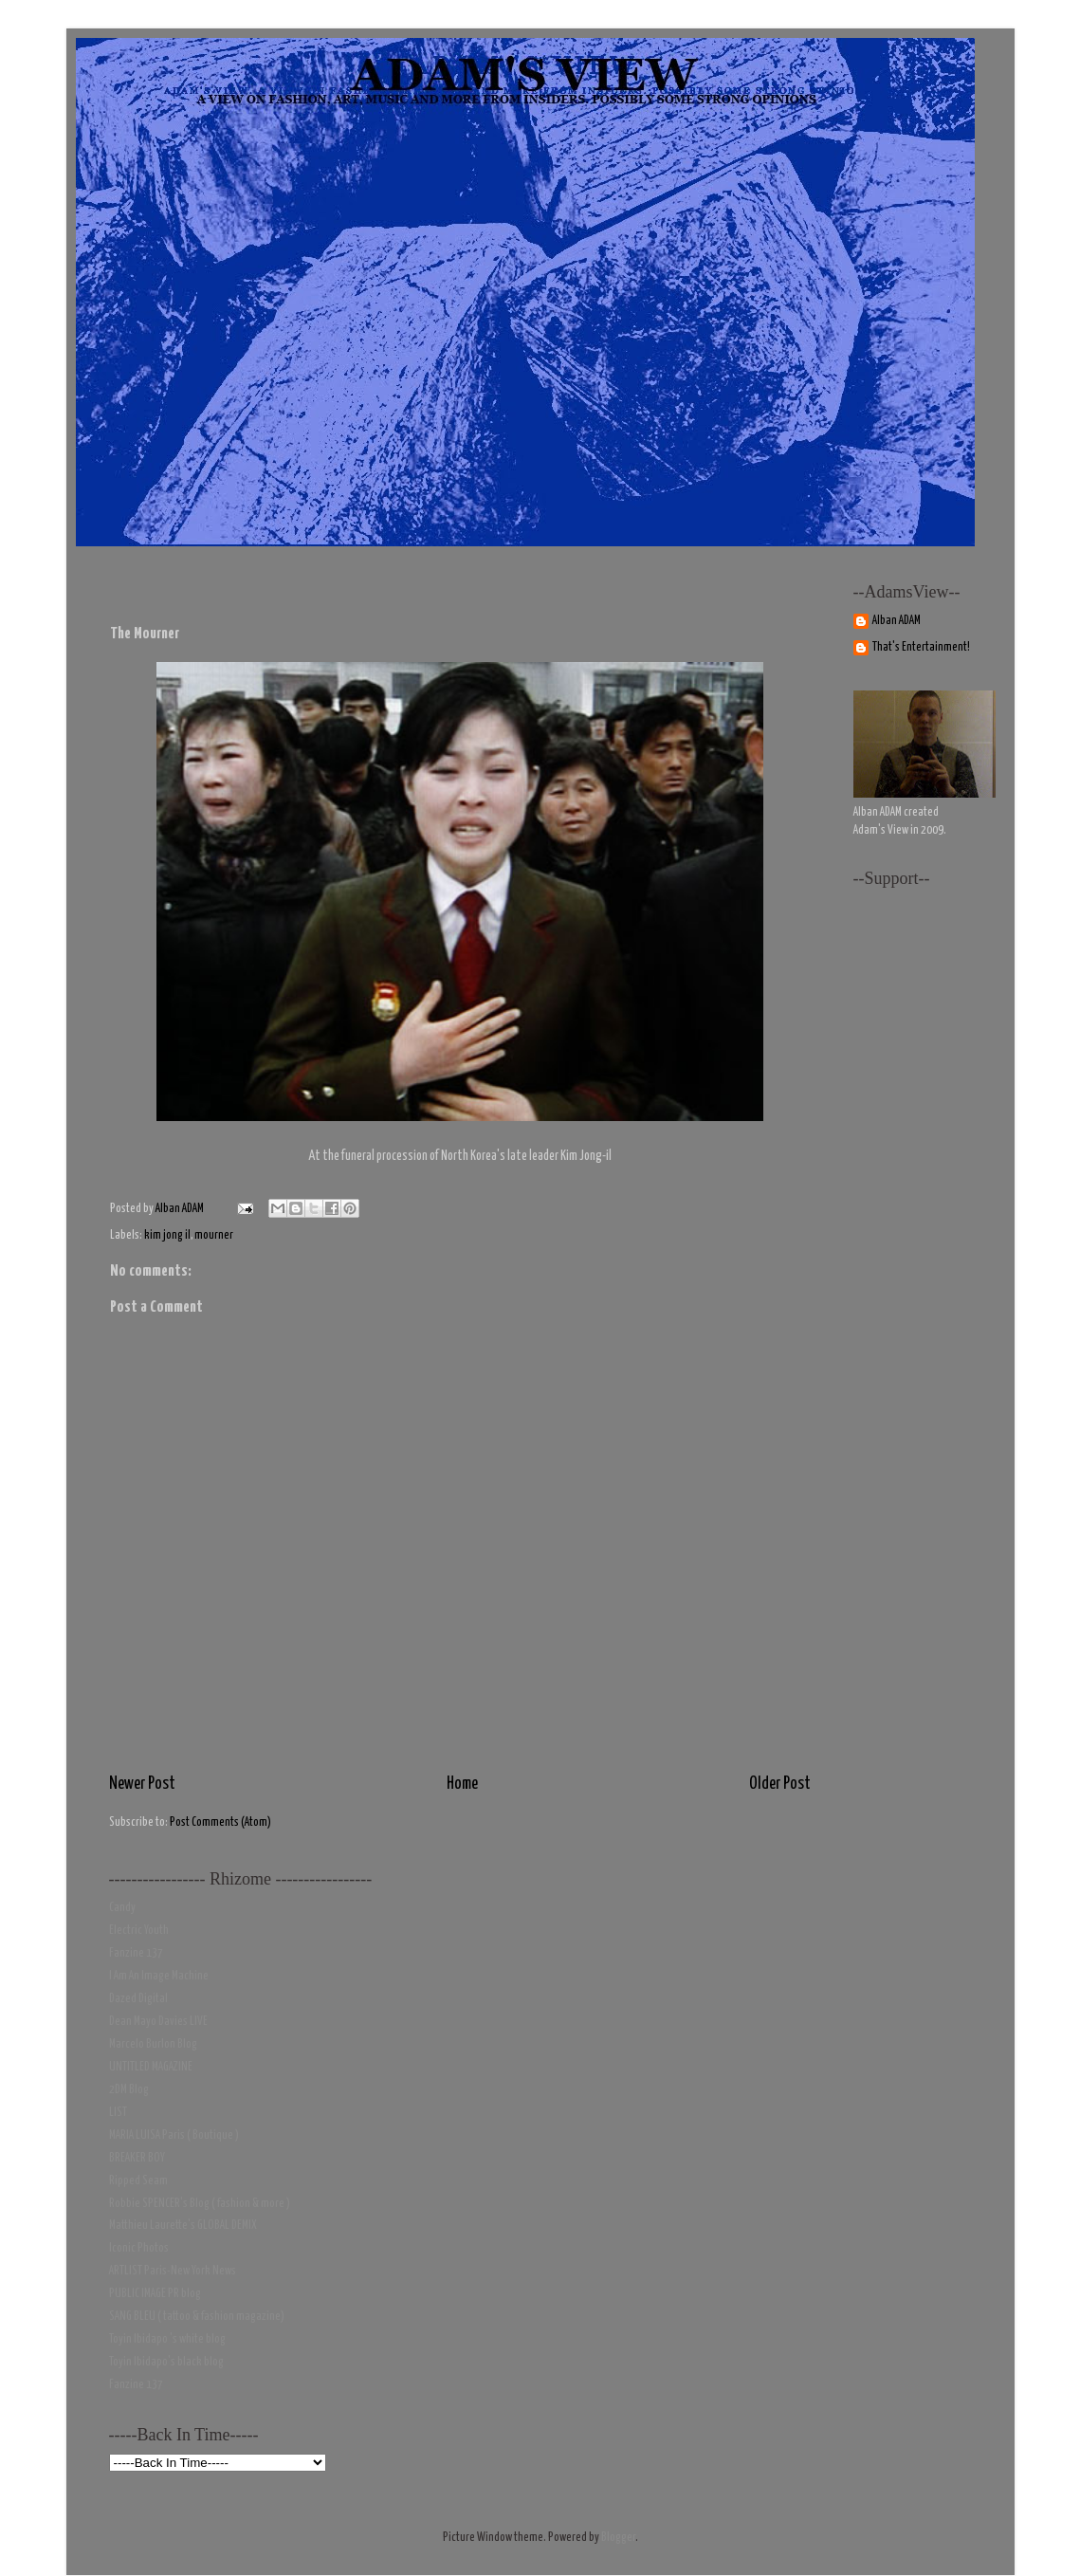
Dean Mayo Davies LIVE (158, 2021)
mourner (213, 1235)
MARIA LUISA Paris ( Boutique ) (174, 2135)
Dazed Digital (138, 1999)
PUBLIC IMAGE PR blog (155, 2294)
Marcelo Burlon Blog (153, 2044)
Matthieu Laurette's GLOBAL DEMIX (183, 2225)
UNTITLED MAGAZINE (150, 2067)
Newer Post (142, 1784)
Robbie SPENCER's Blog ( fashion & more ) (199, 2204)
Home (462, 1784)
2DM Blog (129, 2090)
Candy (122, 1908)
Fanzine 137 (136, 1953)
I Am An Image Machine (159, 1976)
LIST (118, 2113)
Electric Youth (139, 1930)
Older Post (780, 1784)
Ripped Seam (138, 2181)
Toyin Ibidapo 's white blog (167, 2339)
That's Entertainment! (921, 647)
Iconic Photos (139, 2248)
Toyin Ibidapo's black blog (166, 2362)
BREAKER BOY (137, 2158)
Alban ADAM (896, 621)
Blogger (618, 2537)
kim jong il (167, 1235)
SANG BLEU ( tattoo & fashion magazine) (196, 2316)
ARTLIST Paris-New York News (172, 2271)
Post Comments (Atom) (220, 1822)
